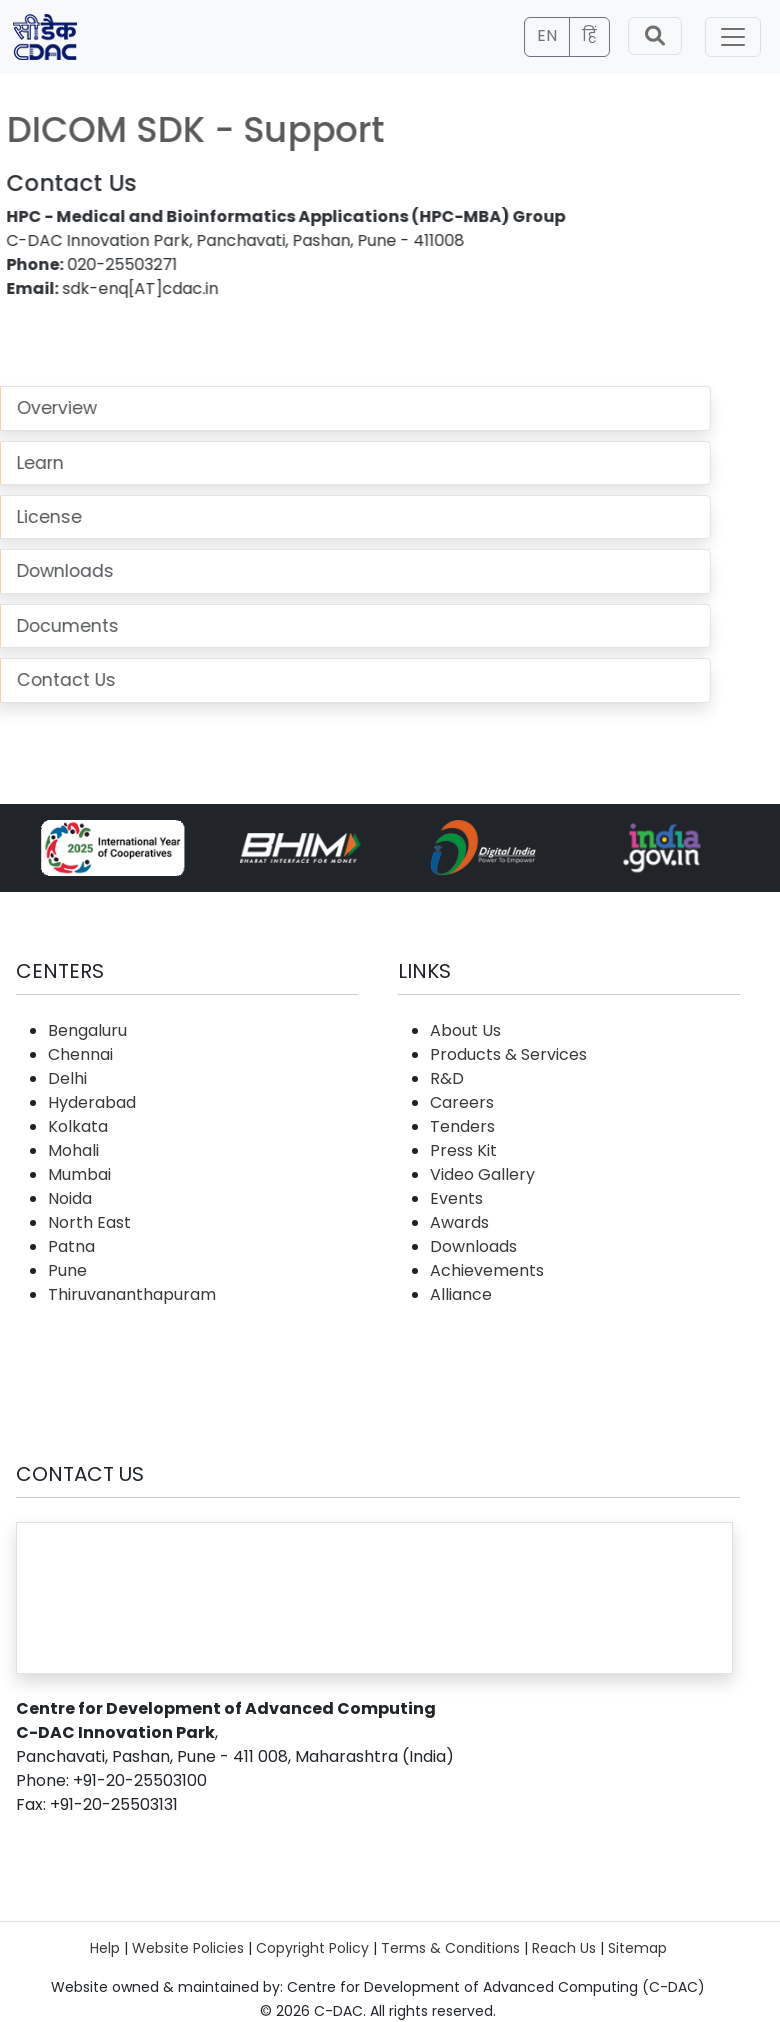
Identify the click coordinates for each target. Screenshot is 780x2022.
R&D (447, 1078)
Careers (462, 1102)
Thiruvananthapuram (132, 1294)
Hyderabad (92, 1102)
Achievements (487, 1270)
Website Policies (188, 1948)
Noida (70, 1198)
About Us (465, 1030)
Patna (71, 1246)
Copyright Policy (312, 1948)
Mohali (73, 1150)
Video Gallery (482, 1174)
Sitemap (637, 1948)
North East (89, 1222)
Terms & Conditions (450, 1948)
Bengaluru (87, 1030)
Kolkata (78, 1126)
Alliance (461, 1294)
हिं (589, 35)
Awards (459, 1222)
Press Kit (463, 1150)
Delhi (67, 1078)
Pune (67, 1270)
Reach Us (564, 1948)
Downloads (473, 1246)
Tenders (462, 1126)
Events (456, 1198)
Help (105, 1948)
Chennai (80, 1054)
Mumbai (79, 1174)
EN (547, 35)
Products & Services (508, 1054)
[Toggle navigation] (733, 37)
